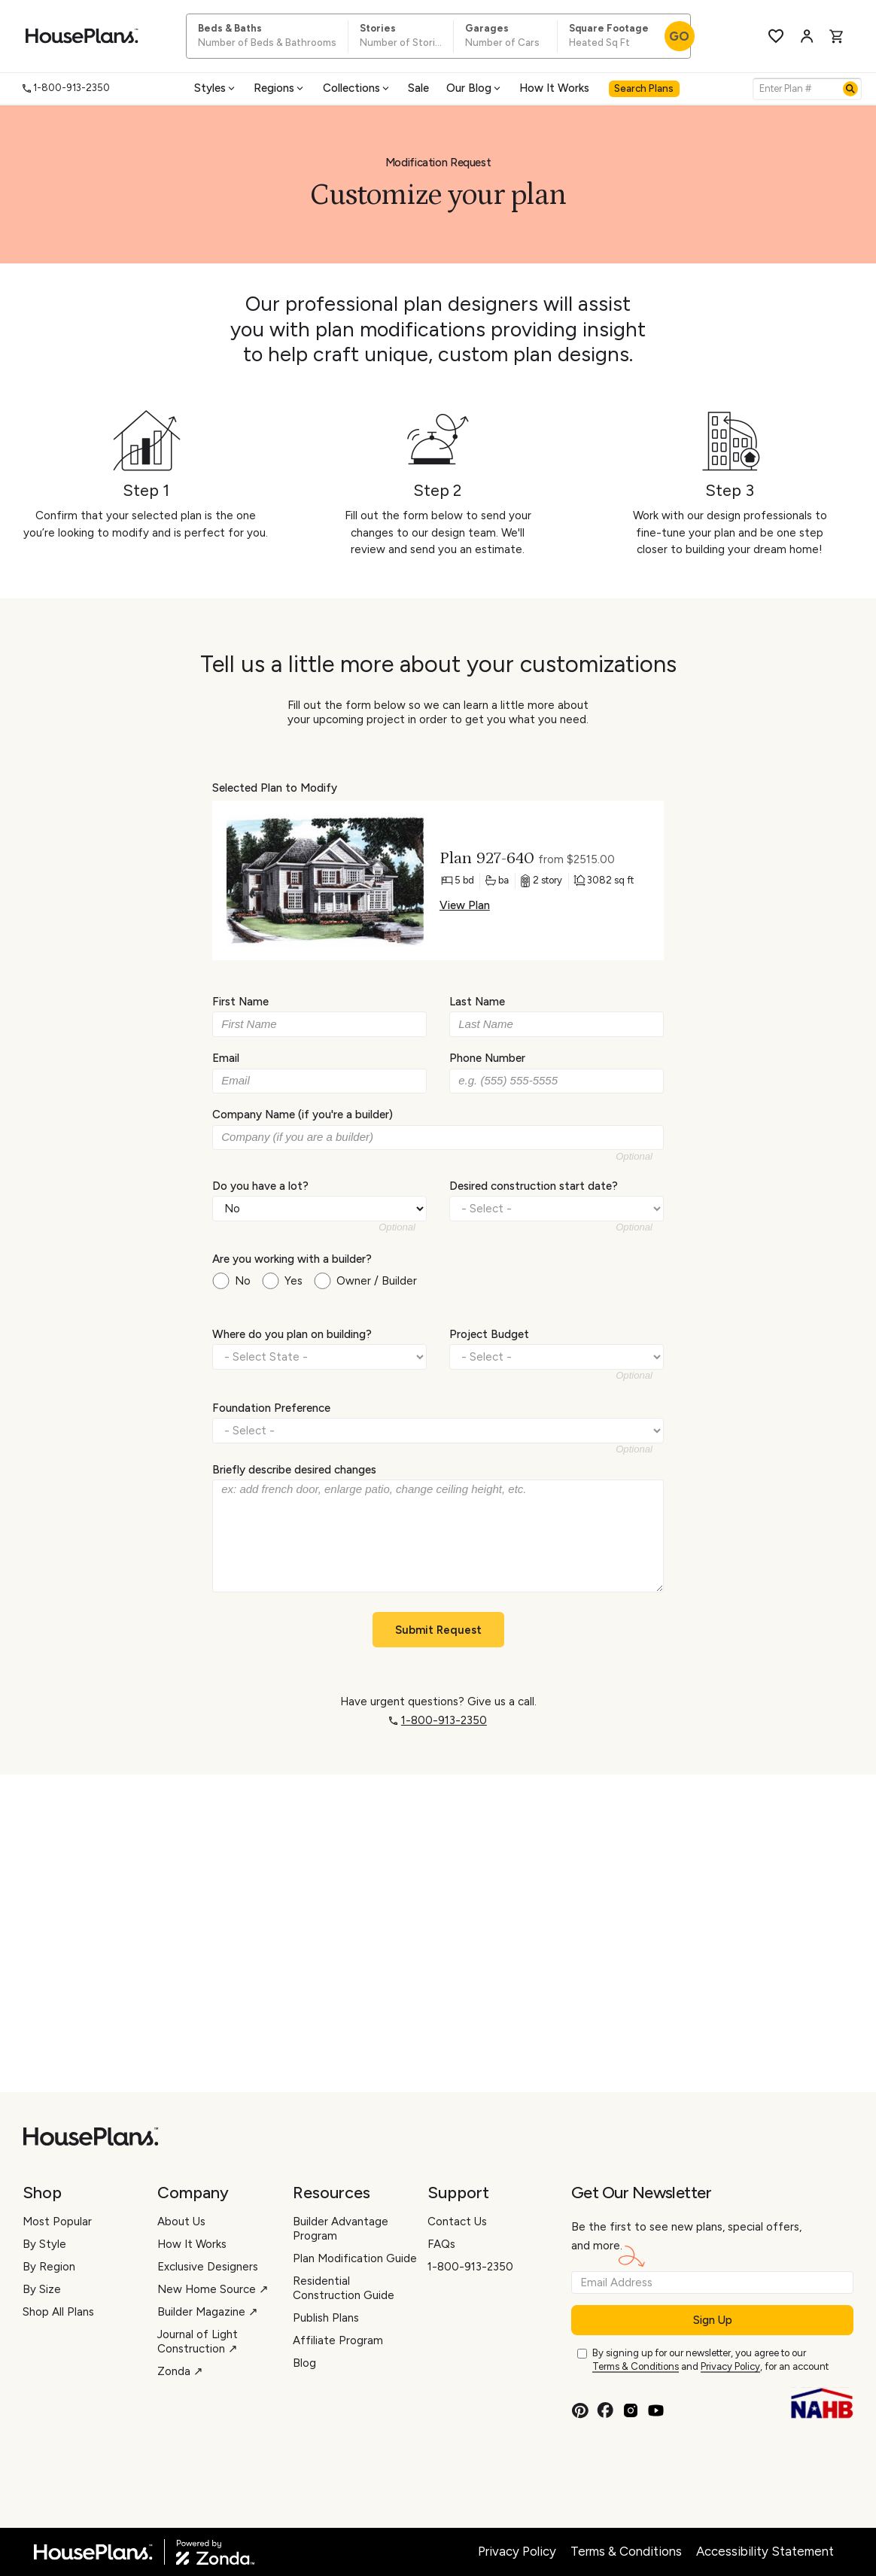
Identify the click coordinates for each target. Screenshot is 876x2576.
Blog (304, 2363)
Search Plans (644, 88)
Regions (280, 88)
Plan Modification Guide (355, 2258)
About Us (181, 2221)
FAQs (441, 2244)
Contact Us (457, 2221)
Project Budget (489, 1334)
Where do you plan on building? (292, 1334)
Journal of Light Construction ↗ (197, 2342)
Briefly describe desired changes (294, 1470)
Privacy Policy (730, 2366)
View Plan (465, 905)
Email (225, 1058)
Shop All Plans (58, 2312)
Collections (357, 88)
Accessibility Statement (765, 2551)
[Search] (850, 88)
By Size (42, 2289)
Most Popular (57, 2221)
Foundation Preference (271, 1407)
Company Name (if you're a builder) (302, 1114)
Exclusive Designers (207, 2266)
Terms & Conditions (635, 2366)
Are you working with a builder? (292, 1259)
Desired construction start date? (533, 1185)
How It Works (554, 88)
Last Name (477, 1001)
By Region (49, 2266)
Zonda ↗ (180, 2371)
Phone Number (487, 1058)
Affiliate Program (338, 2340)
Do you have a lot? (260, 1185)
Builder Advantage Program (340, 2229)
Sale (418, 88)
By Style (44, 2244)
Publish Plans (326, 2318)
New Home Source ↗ (213, 2289)
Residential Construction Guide (343, 2288)
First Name (240, 1001)
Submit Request (438, 1630)
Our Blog (474, 88)
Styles (215, 88)
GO (679, 36)
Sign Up (712, 2320)
